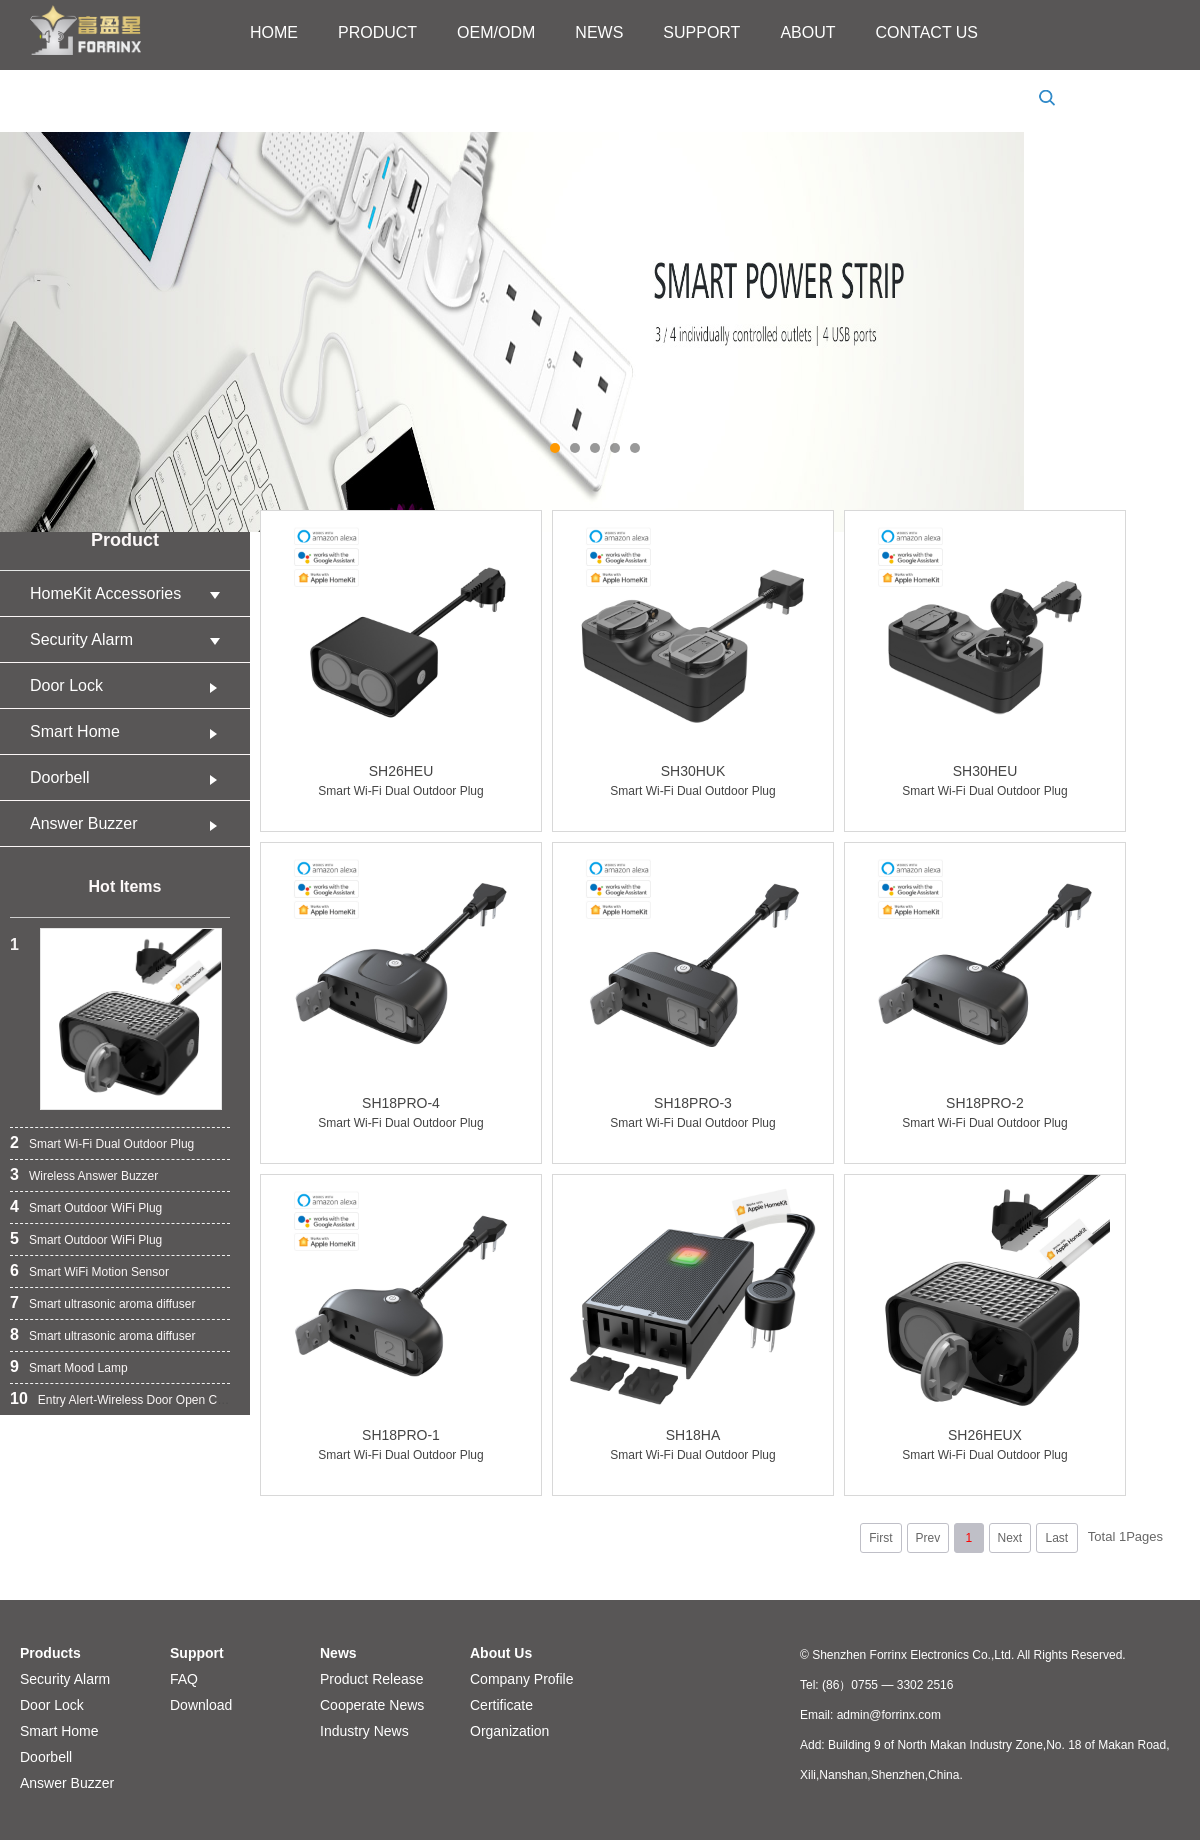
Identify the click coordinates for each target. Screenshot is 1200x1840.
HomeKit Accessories (130, 593)
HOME (274, 32)
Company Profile (522, 1679)
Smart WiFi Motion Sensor (99, 1272)
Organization (509, 1731)
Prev (927, 1538)
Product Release (372, 1679)
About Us (501, 1653)
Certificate (501, 1705)
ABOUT (807, 32)
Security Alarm (130, 639)
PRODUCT (377, 32)
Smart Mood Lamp (78, 1368)
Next (1009, 1538)
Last (1056, 1538)
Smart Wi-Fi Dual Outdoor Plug (111, 1144)
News (338, 1653)
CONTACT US (927, 32)
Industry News (364, 1731)
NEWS (599, 32)
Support (197, 1653)
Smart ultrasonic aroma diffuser (112, 1304)
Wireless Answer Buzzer (93, 1176)
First (880, 1538)
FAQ (184, 1679)
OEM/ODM (496, 32)
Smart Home (130, 731)
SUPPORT (701, 32)
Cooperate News (372, 1705)
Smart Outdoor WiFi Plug (95, 1208)
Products (50, 1653)
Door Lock (130, 685)
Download (201, 1705)
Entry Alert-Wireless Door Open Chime (140, 1400)
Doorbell (130, 777)
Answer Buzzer (130, 823)
